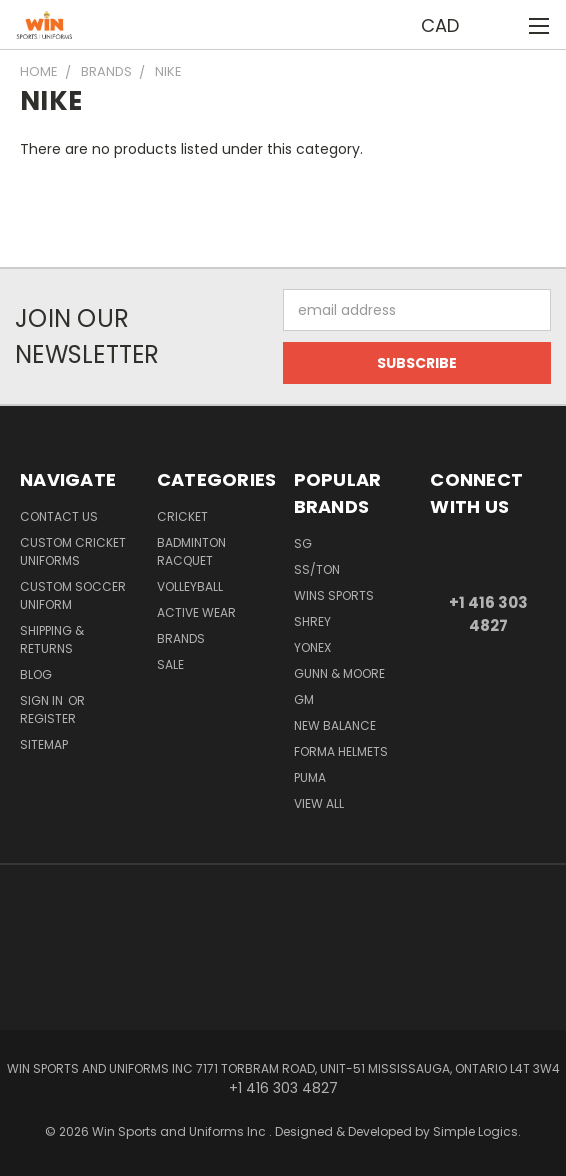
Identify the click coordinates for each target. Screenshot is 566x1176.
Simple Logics (475, 1131)
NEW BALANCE (335, 725)
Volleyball (190, 586)
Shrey (312, 621)
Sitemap (44, 744)
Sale (170, 664)
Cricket (182, 516)
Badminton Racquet (191, 551)
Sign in (43, 700)
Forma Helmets (341, 751)
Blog (36, 674)
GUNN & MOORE (339, 673)
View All (319, 803)
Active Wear (196, 612)
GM (304, 699)
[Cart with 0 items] (501, 25)
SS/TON (317, 569)
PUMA (310, 777)
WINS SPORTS (334, 595)
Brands (181, 638)
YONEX (312, 647)
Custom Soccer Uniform (73, 595)
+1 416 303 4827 (488, 614)
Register (48, 718)
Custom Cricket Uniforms (73, 551)
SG (303, 543)
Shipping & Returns (52, 639)
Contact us (59, 516)
